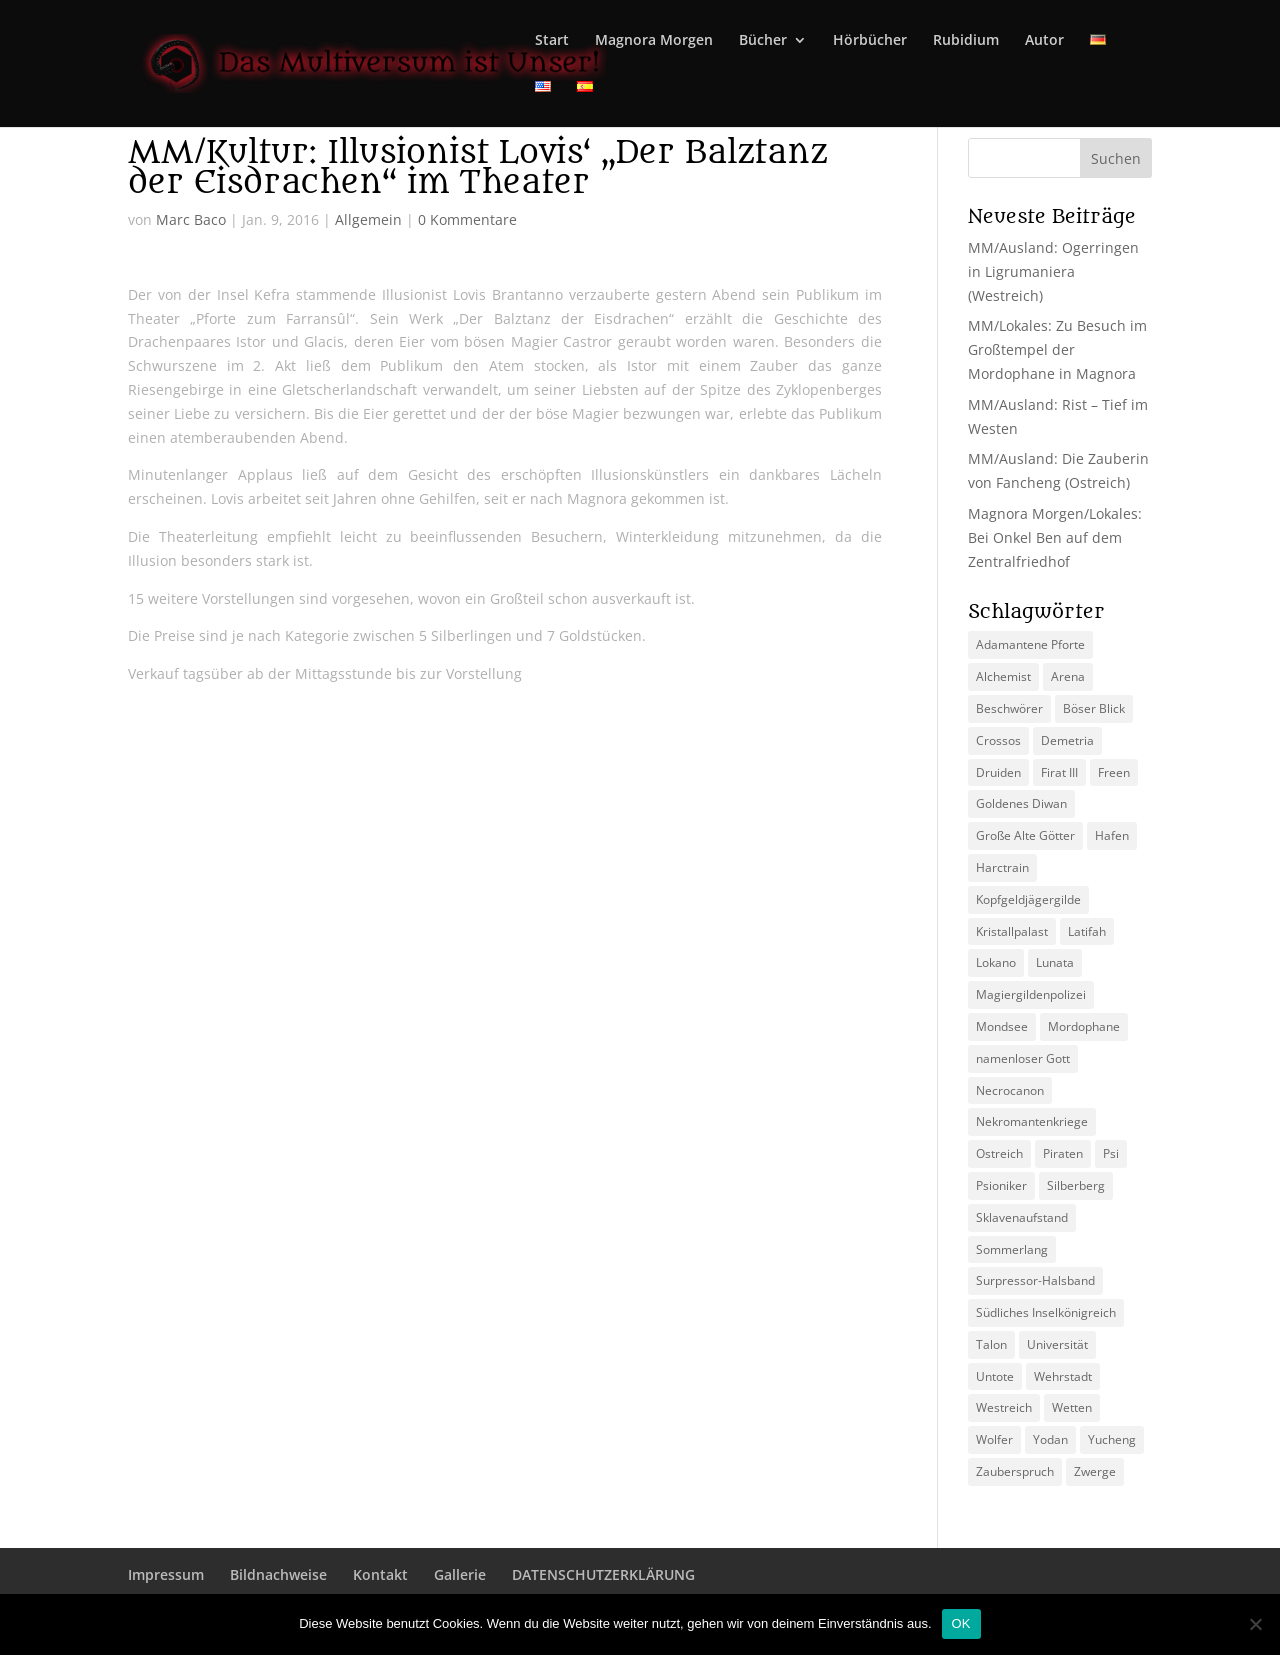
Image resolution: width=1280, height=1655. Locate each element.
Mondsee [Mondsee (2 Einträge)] (1002, 1026)
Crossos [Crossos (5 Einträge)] (998, 740)
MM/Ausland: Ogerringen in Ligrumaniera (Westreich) (1053, 271)
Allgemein (368, 219)
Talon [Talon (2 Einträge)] (991, 1344)
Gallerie (460, 1574)
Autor (1044, 41)
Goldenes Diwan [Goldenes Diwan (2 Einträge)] (1021, 803)
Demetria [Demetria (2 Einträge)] (1067, 740)
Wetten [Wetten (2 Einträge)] (1072, 1407)
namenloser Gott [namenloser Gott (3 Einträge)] (1023, 1058)
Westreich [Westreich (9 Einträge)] (1004, 1407)
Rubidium (966, 41)
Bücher (763, 41)
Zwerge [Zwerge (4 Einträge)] (1095, 1471)
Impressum (166, 1574)
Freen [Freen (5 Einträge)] (1114, 772)
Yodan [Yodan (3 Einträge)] (1050, 1439)
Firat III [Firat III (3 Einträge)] (1059, 772)
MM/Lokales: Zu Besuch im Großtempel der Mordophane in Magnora (1057, 349)
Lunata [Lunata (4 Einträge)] (1055, 962)
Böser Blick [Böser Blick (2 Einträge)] (1094, 708)
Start (552, 41)
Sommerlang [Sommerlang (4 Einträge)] (1012, 1249)
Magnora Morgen (654, 41)
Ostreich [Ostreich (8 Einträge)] (999, 1153)
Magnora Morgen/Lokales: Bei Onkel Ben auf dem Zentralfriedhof (1055, 537)
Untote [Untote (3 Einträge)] (995, 1376)
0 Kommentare (467, 219)
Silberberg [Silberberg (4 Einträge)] (1076, 1185)
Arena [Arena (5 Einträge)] (1068, 676)
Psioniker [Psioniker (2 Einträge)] (1001, 1185)
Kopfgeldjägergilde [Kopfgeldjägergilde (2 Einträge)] (1028, 899)
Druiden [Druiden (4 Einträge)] (998, 772)
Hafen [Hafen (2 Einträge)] (1112, 835)
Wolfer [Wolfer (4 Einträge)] (994, 1439)
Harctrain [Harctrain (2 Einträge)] (1002, 867)
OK (961, 1623)
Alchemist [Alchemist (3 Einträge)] (1003, 676)
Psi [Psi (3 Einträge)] (1111, 1153)
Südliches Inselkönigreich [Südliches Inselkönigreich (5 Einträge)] (1046, 1312)
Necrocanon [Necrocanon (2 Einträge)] (1010, 1090)
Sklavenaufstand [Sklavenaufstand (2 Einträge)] (1022, 1217)
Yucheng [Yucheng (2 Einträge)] (1112, 1439)
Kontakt (380, 1574)
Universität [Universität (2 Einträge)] (1057, 1344)
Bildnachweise (278, 1574)
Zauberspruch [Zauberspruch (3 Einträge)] (1015, 1471)
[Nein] (1255, 1624)
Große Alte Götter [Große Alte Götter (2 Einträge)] (1025, 835)
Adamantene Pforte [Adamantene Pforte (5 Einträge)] (1030, 644)
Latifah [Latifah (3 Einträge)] (1087, 931)
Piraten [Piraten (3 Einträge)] (1063, 1153)
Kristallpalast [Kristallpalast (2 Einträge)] (1012, 931)
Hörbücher (870, 41)
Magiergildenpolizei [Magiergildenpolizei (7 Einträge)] (1031, 994)
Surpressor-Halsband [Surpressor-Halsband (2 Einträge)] (1035, 1280)
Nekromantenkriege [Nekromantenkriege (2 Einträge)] (1032, 1121)
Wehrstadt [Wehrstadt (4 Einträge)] (1063, 1376)
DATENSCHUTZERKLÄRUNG (603, 1574)
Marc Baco (191, 219)
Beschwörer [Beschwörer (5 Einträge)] (1009, 708)
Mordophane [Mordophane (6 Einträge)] (1084, 1026)
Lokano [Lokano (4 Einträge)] (996, 962)
